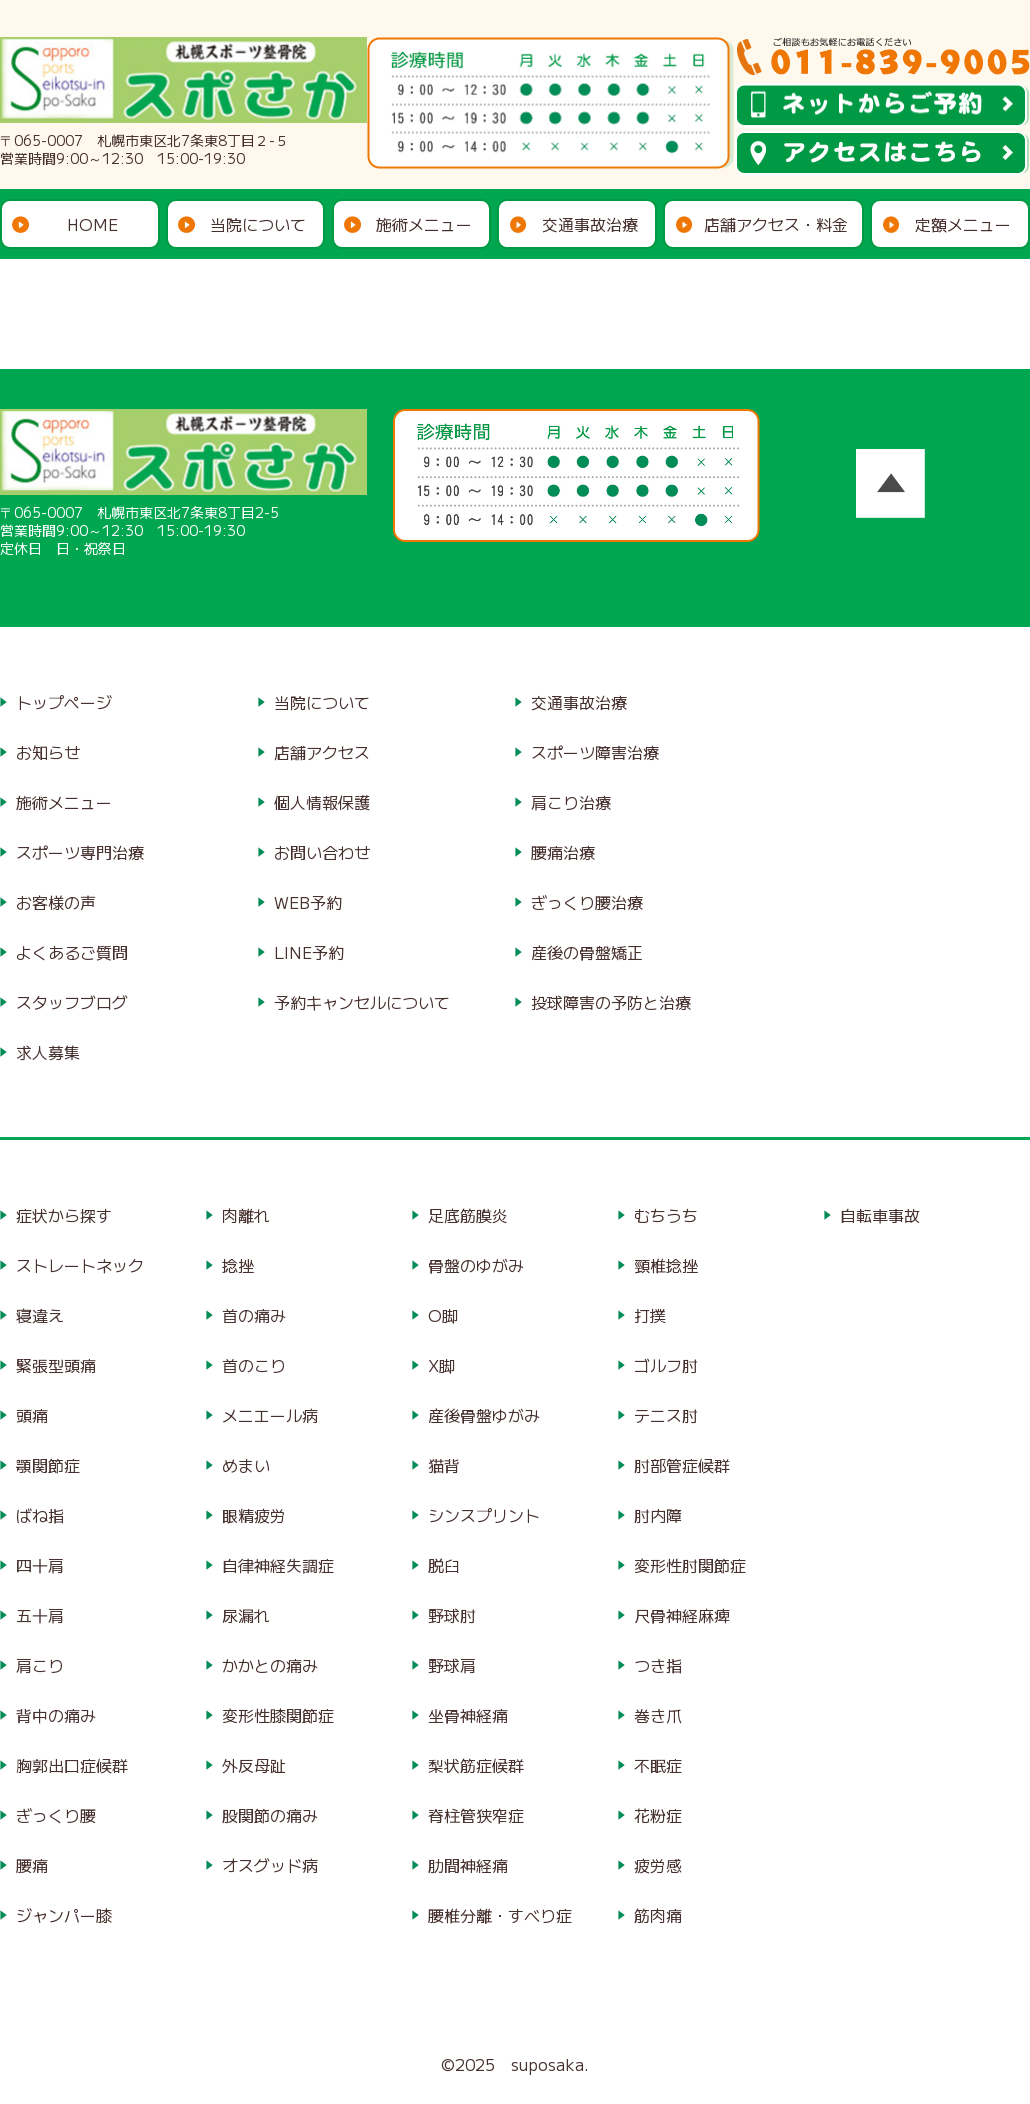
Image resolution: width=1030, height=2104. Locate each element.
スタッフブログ (72, 1002)
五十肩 (40, 1615)
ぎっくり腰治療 (587, 902)
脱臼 (444, 1565)
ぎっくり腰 (56, 1815)
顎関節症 (48, 1465)
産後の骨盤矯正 (587, 952)
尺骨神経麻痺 (682, 1615)
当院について (258, 224)
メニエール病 (270, 1415)
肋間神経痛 (468, 1865)
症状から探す (64, 1215)
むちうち (666, 1215)
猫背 (444, 1465)
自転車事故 (880, 1215)
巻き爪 (658, 1715)
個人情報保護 (322, 802)
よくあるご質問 (72, 952)
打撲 (650, 1315)
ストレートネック (80, 1265)
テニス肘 (666, 1415)
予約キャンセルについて (362, 1002)
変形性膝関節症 (278, 1715)
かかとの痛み (270, 1665)
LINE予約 (309, 952)
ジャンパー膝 (64, 1915)
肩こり (40, 1665)
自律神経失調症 (278, 1565)
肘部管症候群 (682, 1465)
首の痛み (254, 1315)
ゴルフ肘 (666, 1365)
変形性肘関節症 (690, 1565)
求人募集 (48, 1052)
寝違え (40, 1315)
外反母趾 (254, 1765)
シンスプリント (484, 1515)
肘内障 (658, 1515)
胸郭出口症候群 (72, 1765)
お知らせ (48, 752)
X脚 (441, 1365)
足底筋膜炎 (468, 1215)
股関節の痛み (270, 1815)
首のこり (254, 1365)
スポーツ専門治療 (80, 852)
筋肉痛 (658, 1915)
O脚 (443, 1315)
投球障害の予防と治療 (611, 1002)
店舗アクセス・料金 (776, 224)
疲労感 (658, 1865)
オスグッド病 (270, 1865)
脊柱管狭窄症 (476, 1815)
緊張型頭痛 (56, 1365)
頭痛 (32, 1415)
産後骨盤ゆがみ (484, 1415)
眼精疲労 (254, 1515)
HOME (92, 224)
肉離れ (246, 1215)
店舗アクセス (322, 752)
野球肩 (452, 1665)
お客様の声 (56, 902)
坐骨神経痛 (468, 1715)
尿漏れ (246, 1615)
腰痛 (32, 1865)
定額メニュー (963, 224)
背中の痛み (56, 1715)
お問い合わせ (322, 852)
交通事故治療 (590, 224)
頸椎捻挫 (666, 1265)
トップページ (64, 702)
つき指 (658, 1665)
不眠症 (658, 1765)
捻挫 (238, 1265)
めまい (246, 1465)
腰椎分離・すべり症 (500, 1915)
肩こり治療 (571, 802)
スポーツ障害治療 (595, 752)
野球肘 (452, 1615)
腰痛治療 (563, 852)
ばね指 (40, 1515)
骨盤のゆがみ (476, 1265)
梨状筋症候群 (476, 1765)
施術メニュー (424, 224)
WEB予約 (308, 902)
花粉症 (658, 1815)
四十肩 (40, 1565)
